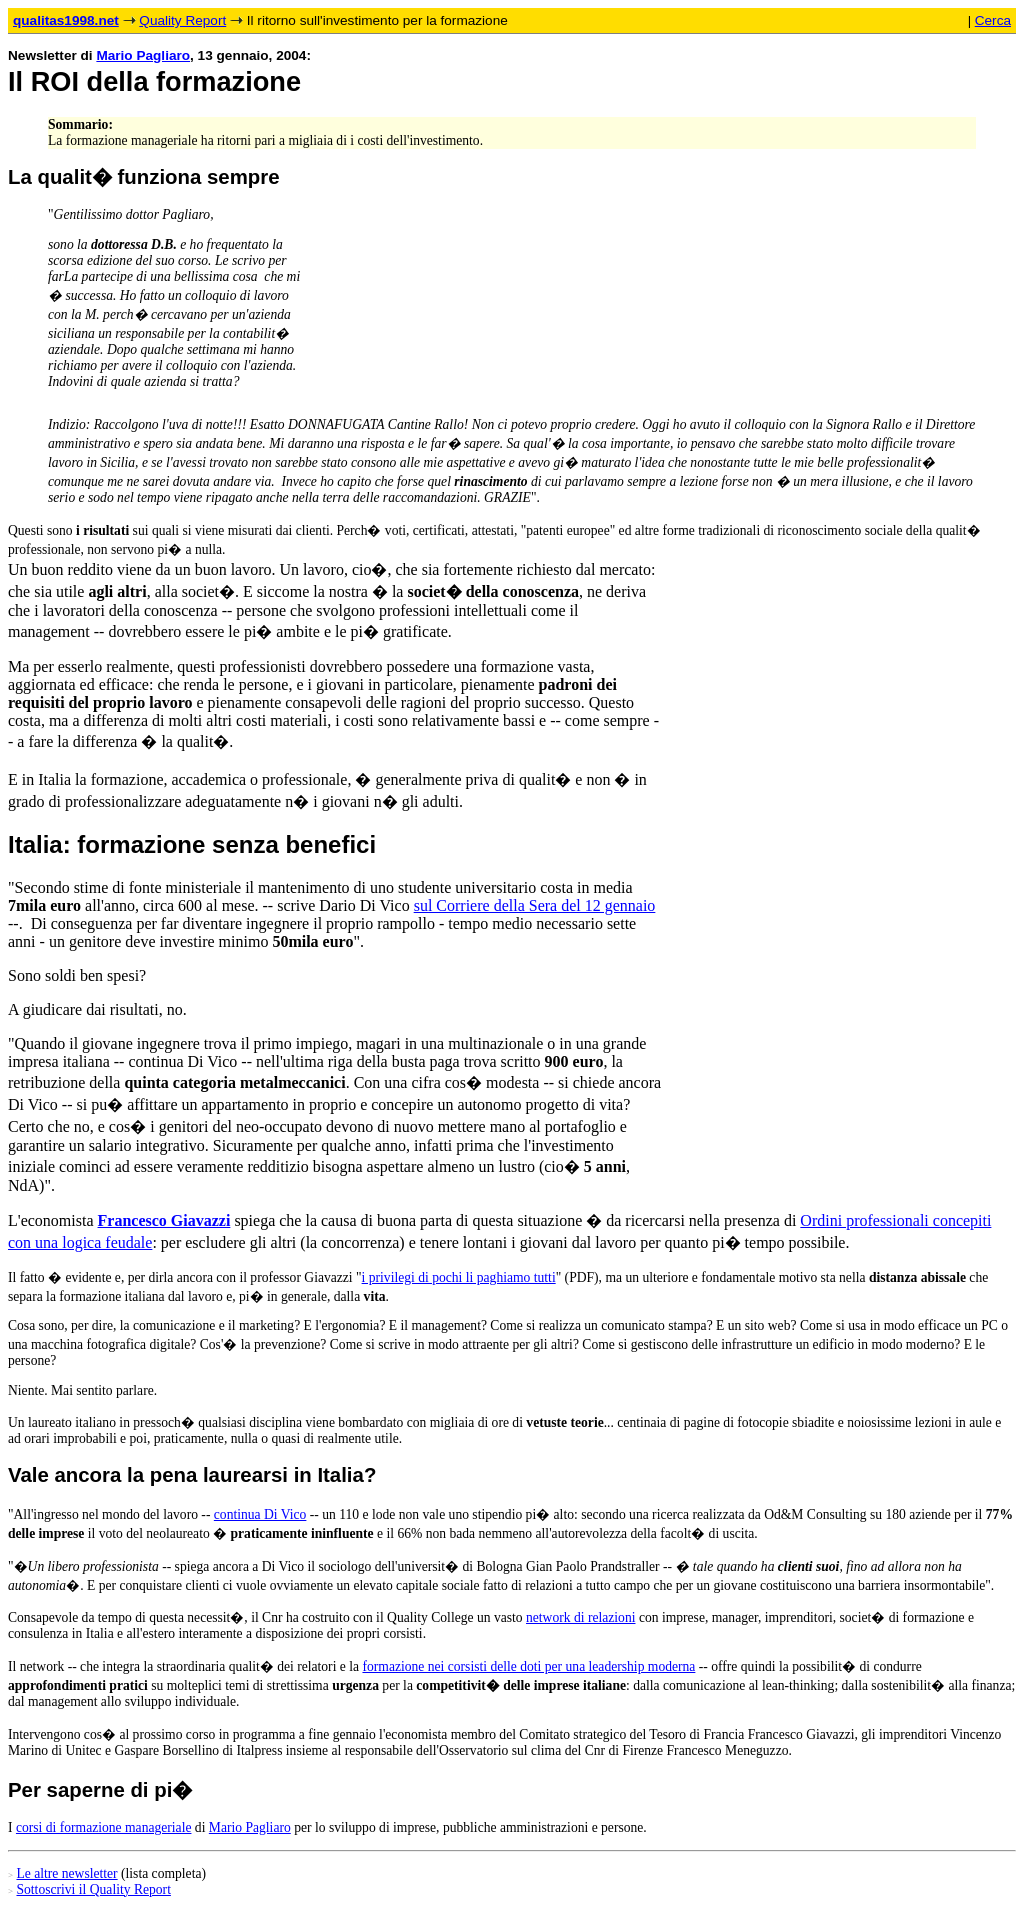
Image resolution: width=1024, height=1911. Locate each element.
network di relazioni (580, 1617)
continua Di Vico (260, 1514)
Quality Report (182, 20)
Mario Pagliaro (143, 55)
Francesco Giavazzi (164, 1220)
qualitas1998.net (66, 20)
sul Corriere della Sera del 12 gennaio (535, 905)
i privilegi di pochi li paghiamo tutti (459, 1277)
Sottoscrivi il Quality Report (93, 1889)
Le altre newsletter (66, 1873)
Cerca (993, 20)
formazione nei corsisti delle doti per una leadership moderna (528, 1666)
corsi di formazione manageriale (104, 1827)
